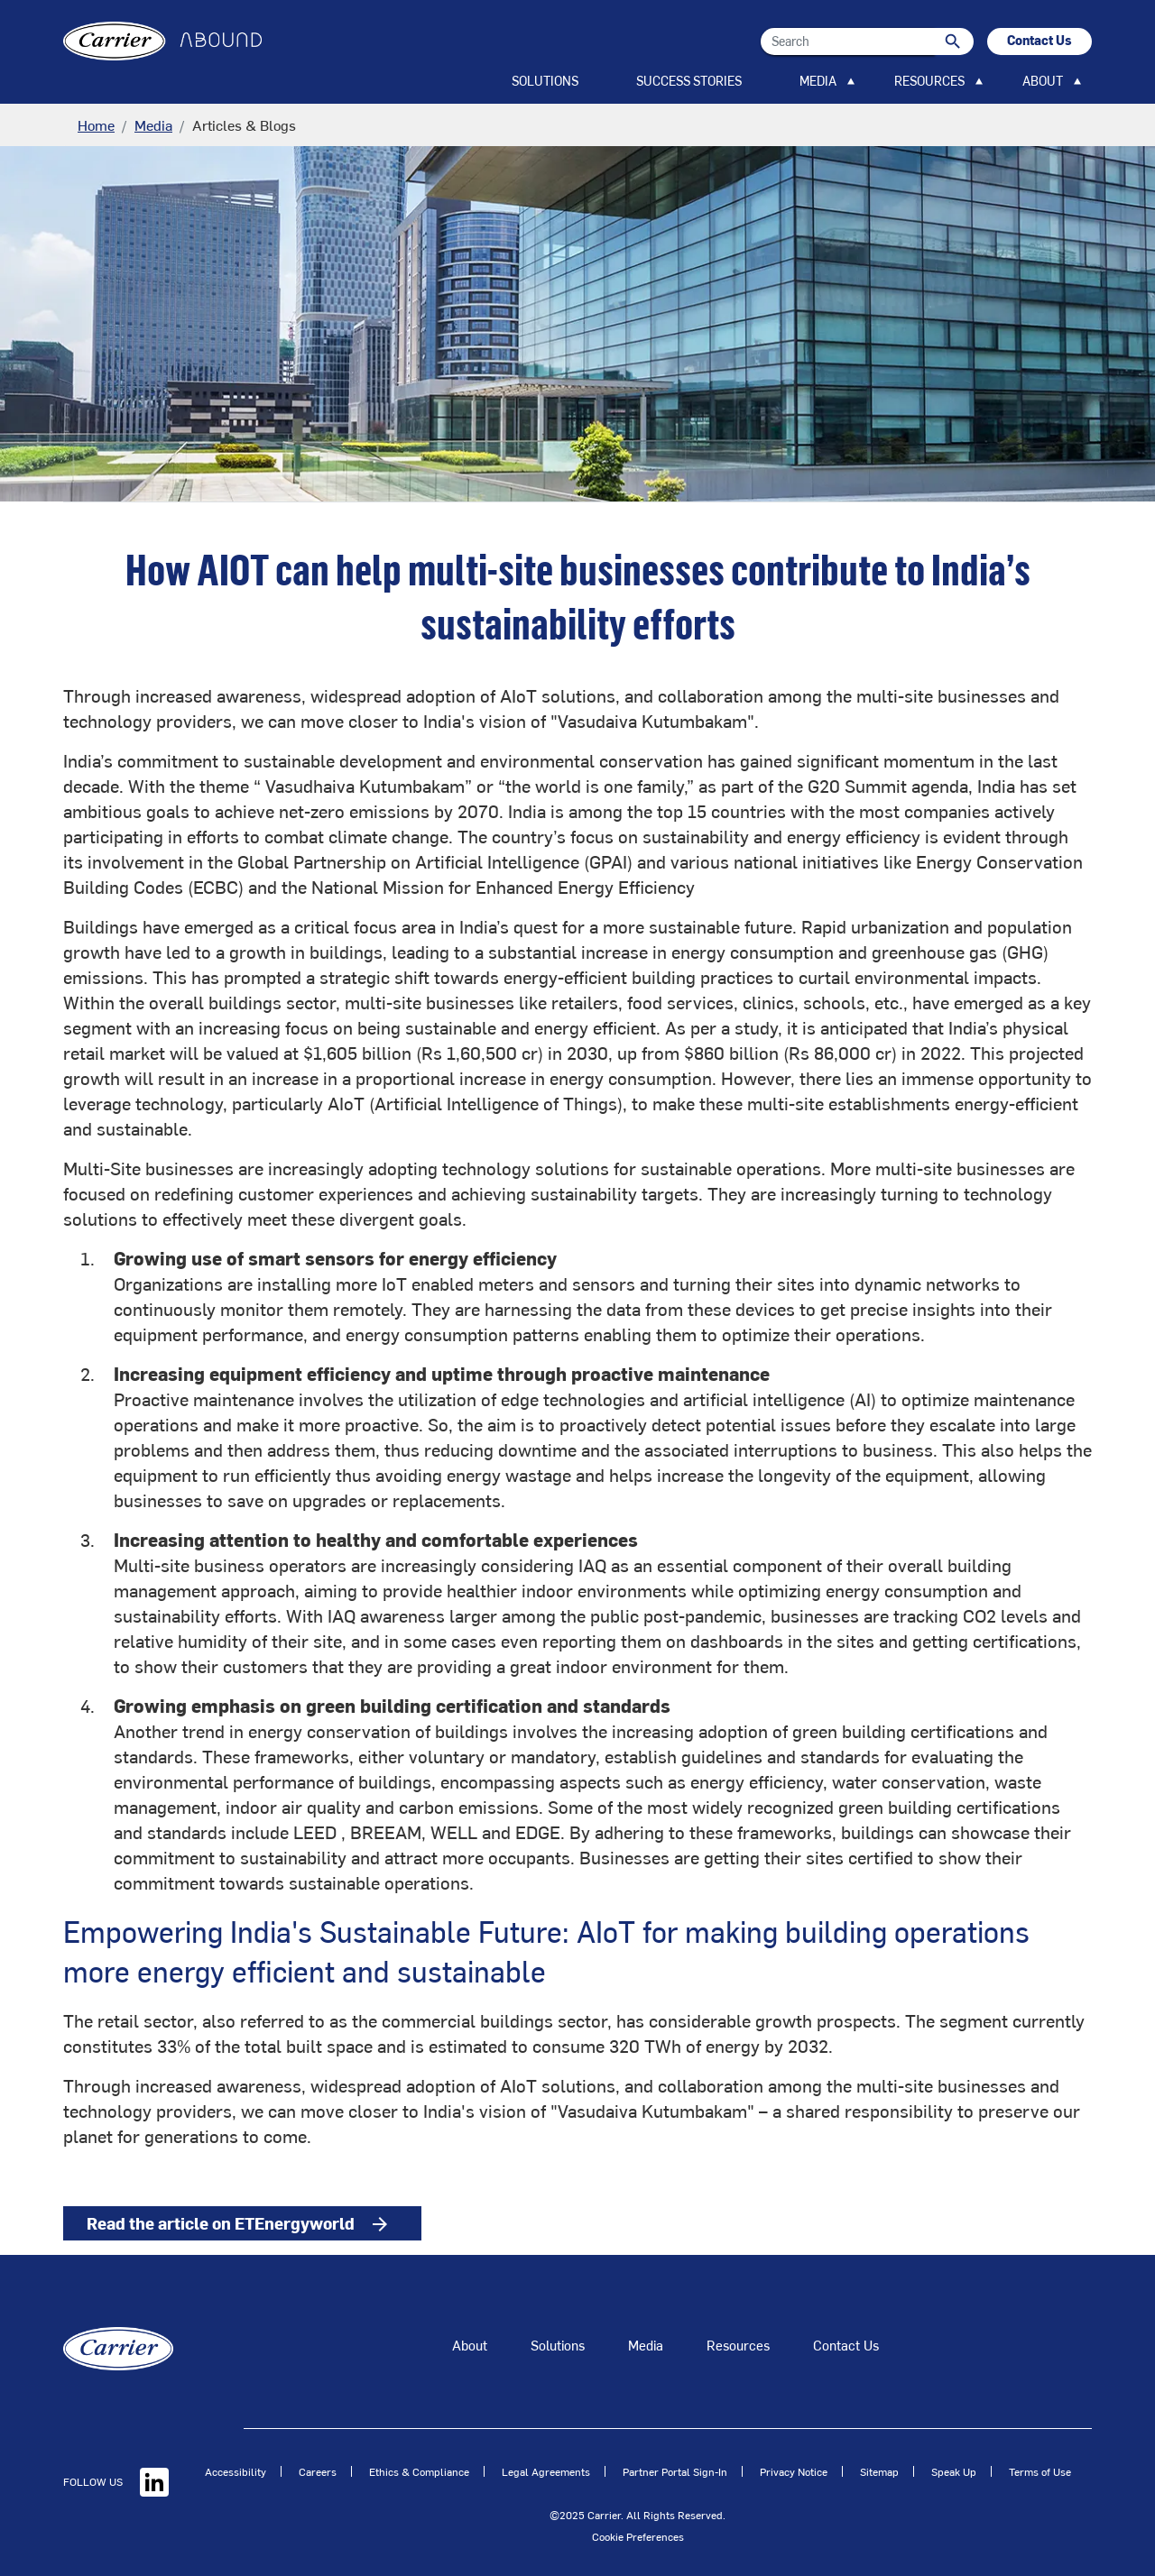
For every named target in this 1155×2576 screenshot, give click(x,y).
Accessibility (235, 2471)
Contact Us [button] (1039, 40)
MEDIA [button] (817, 80)
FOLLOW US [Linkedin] (116, 2481)
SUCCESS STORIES (689, 80)
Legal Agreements (546, 2471)
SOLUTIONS (545, 80)
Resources (738, 2344)
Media (153, 124)
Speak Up (953, 2471)
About (469, 2344)
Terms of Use (1040, 2471)
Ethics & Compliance (419, 2471)
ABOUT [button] (1042, 80)
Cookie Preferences (638, 2536)
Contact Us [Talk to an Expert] (846, 2344)
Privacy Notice (793, 2471)
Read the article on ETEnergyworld (254, 2226)
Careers (318, 2471)
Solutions (558, 2344)
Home (96, 124)
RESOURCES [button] (929, 80)
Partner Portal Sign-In (675, 2471)
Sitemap (879, 2471)
